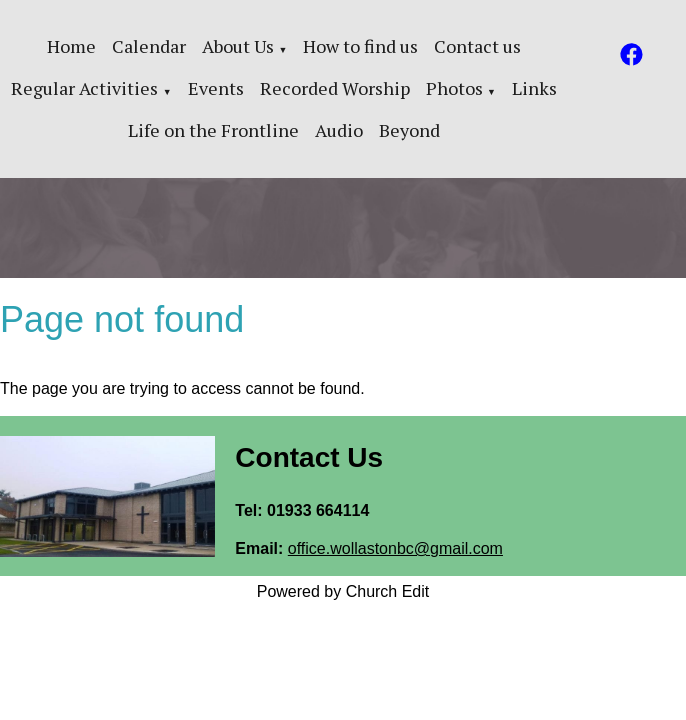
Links (534, 88)
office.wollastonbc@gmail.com (395, 548)
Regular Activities (84, 88)
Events (216, 88)
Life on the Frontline (213, 130)
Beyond (409, 130)
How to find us (360, 46)
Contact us (477, 46)
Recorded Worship (335, 88)
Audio (339, 130)
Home (71, 46)
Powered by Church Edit (343, 591)
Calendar (149, 46)
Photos (454, 88)
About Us (238, 46)
